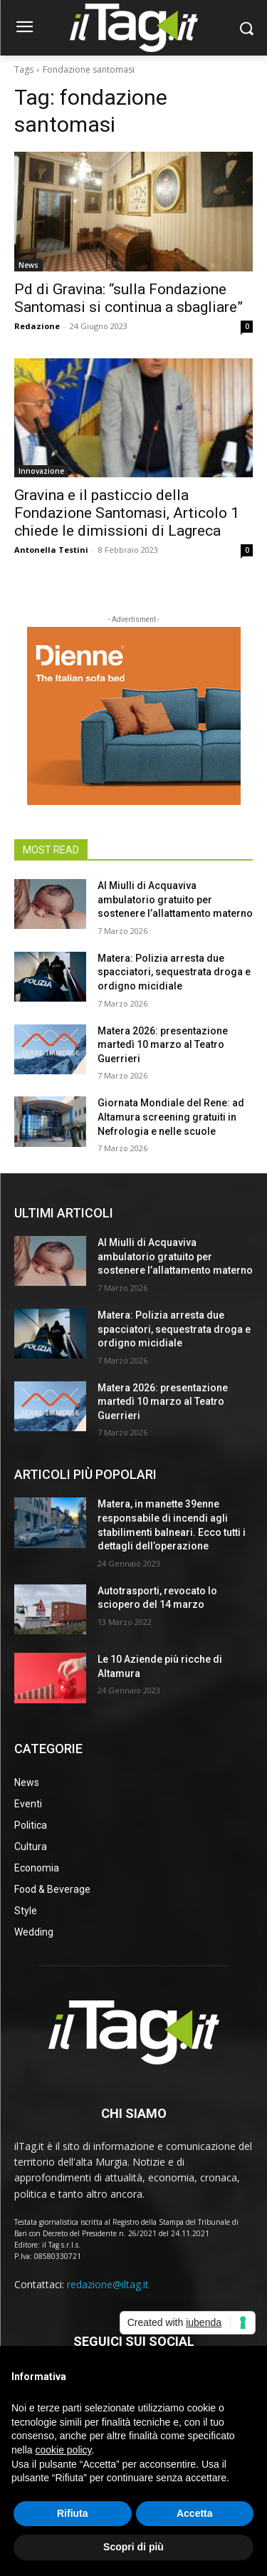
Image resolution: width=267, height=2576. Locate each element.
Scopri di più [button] (133, 2546)
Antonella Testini (51, 549)
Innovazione (41, 471)
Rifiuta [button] (72, 2513)
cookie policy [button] (63, 2450)
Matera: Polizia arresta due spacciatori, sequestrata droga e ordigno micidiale (174, 972)
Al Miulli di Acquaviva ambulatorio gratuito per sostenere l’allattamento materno (175, 899)
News (28, 265)
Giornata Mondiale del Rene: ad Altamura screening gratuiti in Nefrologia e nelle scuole (171, 1116)
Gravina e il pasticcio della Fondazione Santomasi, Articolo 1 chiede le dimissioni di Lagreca (126, 513)
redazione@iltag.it (108, 2284)
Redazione (37, 326)
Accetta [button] (195, 2513)
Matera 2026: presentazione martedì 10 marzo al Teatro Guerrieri (163, 1044)
